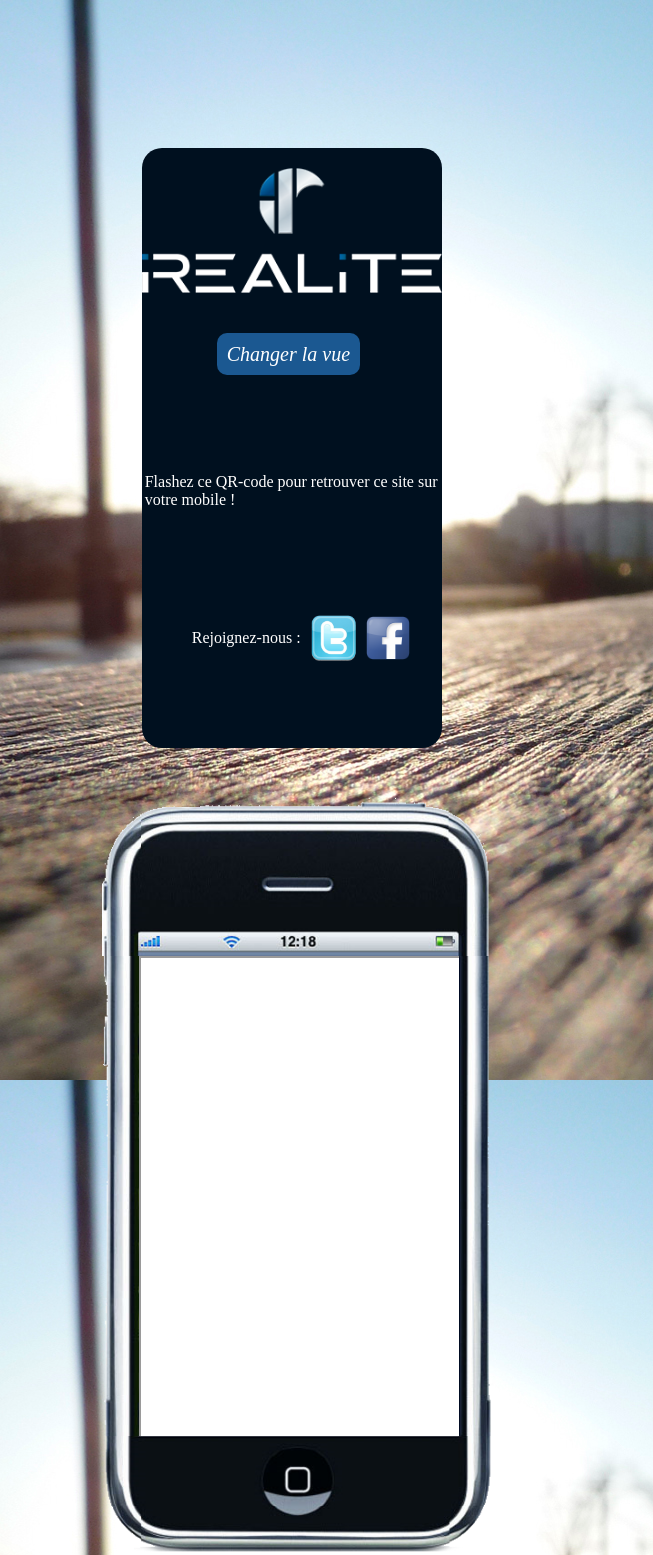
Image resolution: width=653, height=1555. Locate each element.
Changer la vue (288, 354)
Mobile (301, 1198)
